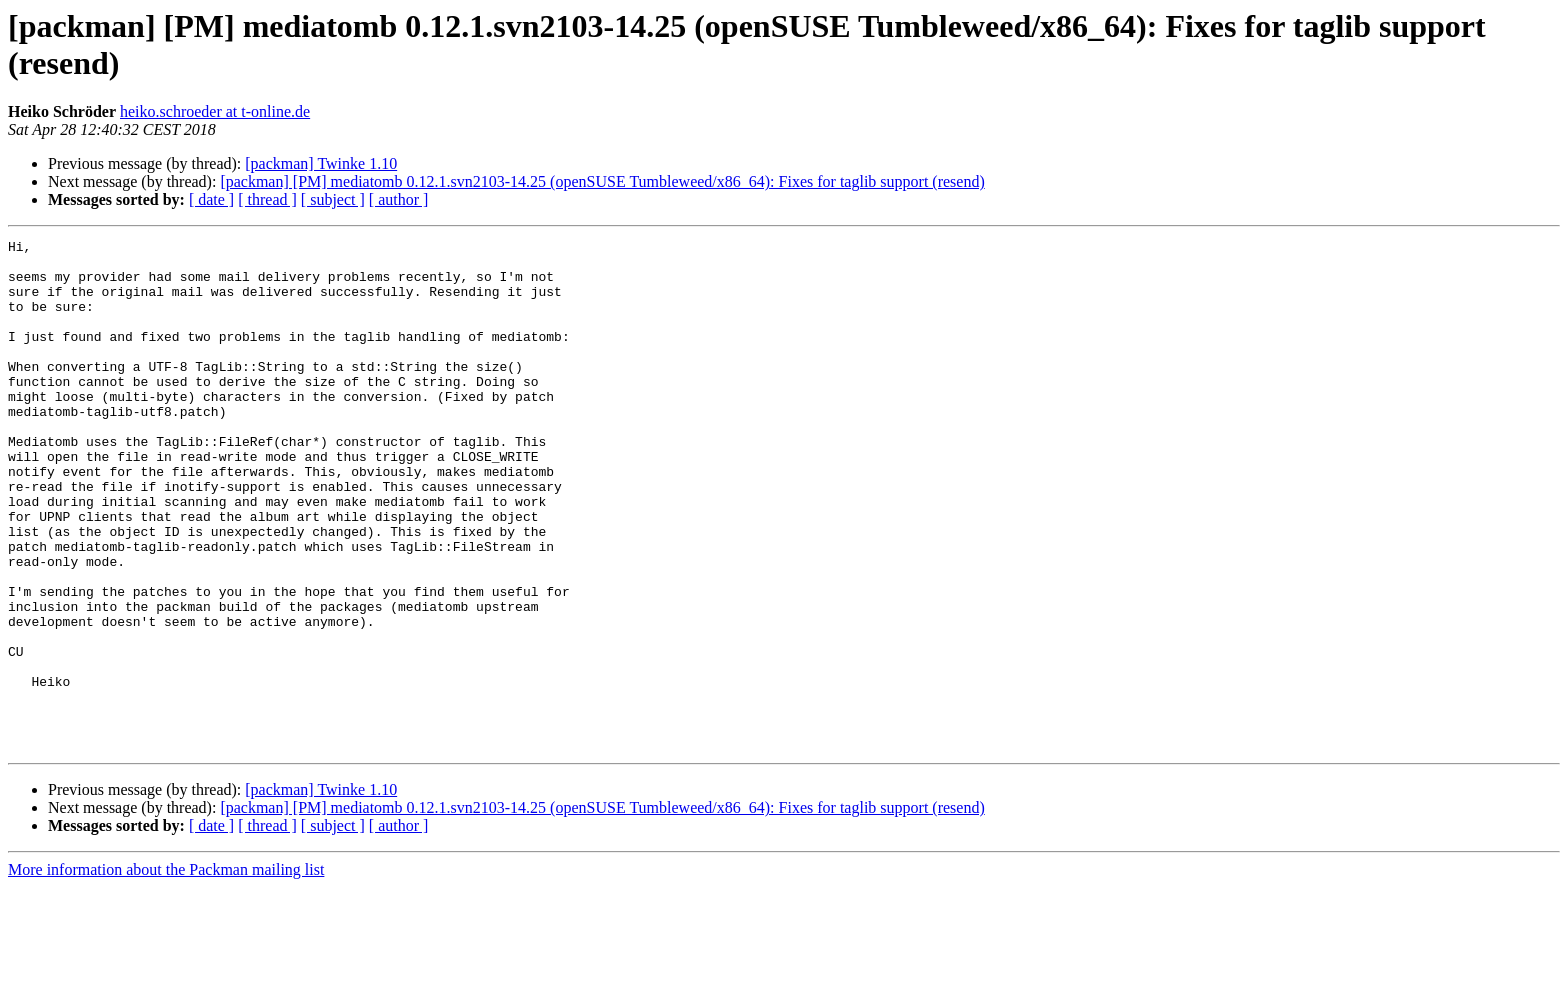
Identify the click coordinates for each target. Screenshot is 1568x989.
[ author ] (399, 199)
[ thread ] (267, 199)
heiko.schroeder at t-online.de (215, 111)
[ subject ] (333, 199)
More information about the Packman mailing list (166, 971)
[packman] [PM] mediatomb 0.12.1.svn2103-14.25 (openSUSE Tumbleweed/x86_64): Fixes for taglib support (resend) (602, 181)
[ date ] (211, 199)
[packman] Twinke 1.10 (321, 163)
